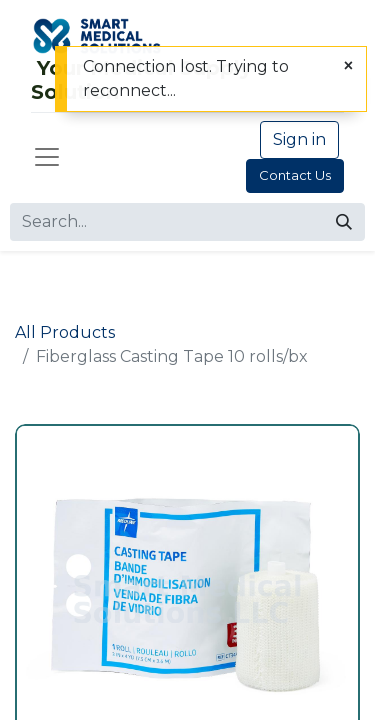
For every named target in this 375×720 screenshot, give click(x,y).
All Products (65, 332)
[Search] (344, 222)
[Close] (348, 66)
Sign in (299, 139)
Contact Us (295, 175)
